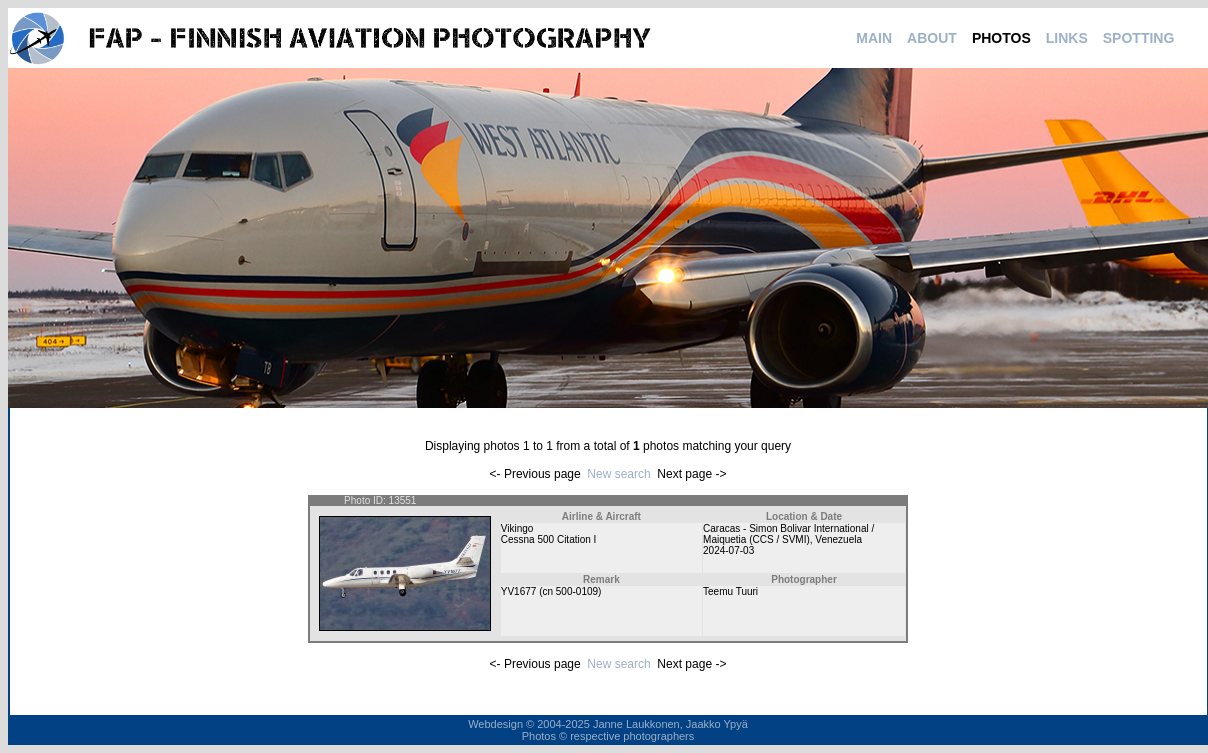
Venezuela (838, 539)
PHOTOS (1001, 38)
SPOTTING (1139, 38)
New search (618, 474)
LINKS (1067, 38)
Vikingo (517, 528)
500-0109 (577, 591)
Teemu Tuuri (730, 591)
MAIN (874, 38)
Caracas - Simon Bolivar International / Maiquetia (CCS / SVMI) (788, 534)
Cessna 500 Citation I (549, 539)
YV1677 (519, 591)
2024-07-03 (728, 550)
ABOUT (932, 38)
